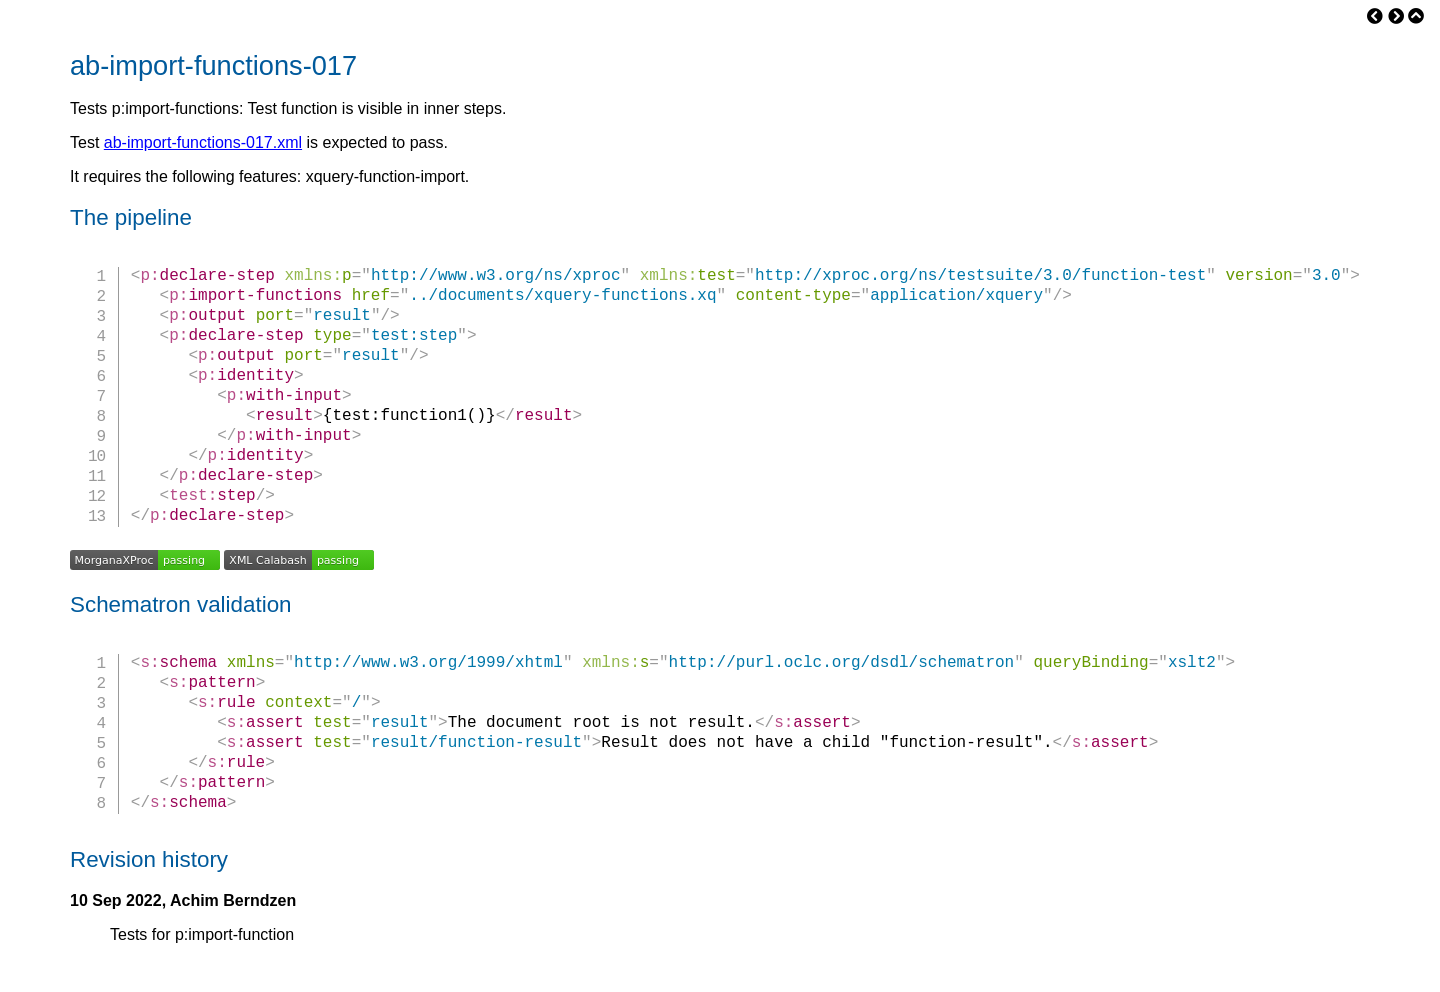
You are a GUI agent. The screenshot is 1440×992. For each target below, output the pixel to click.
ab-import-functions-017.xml (203, 142)
